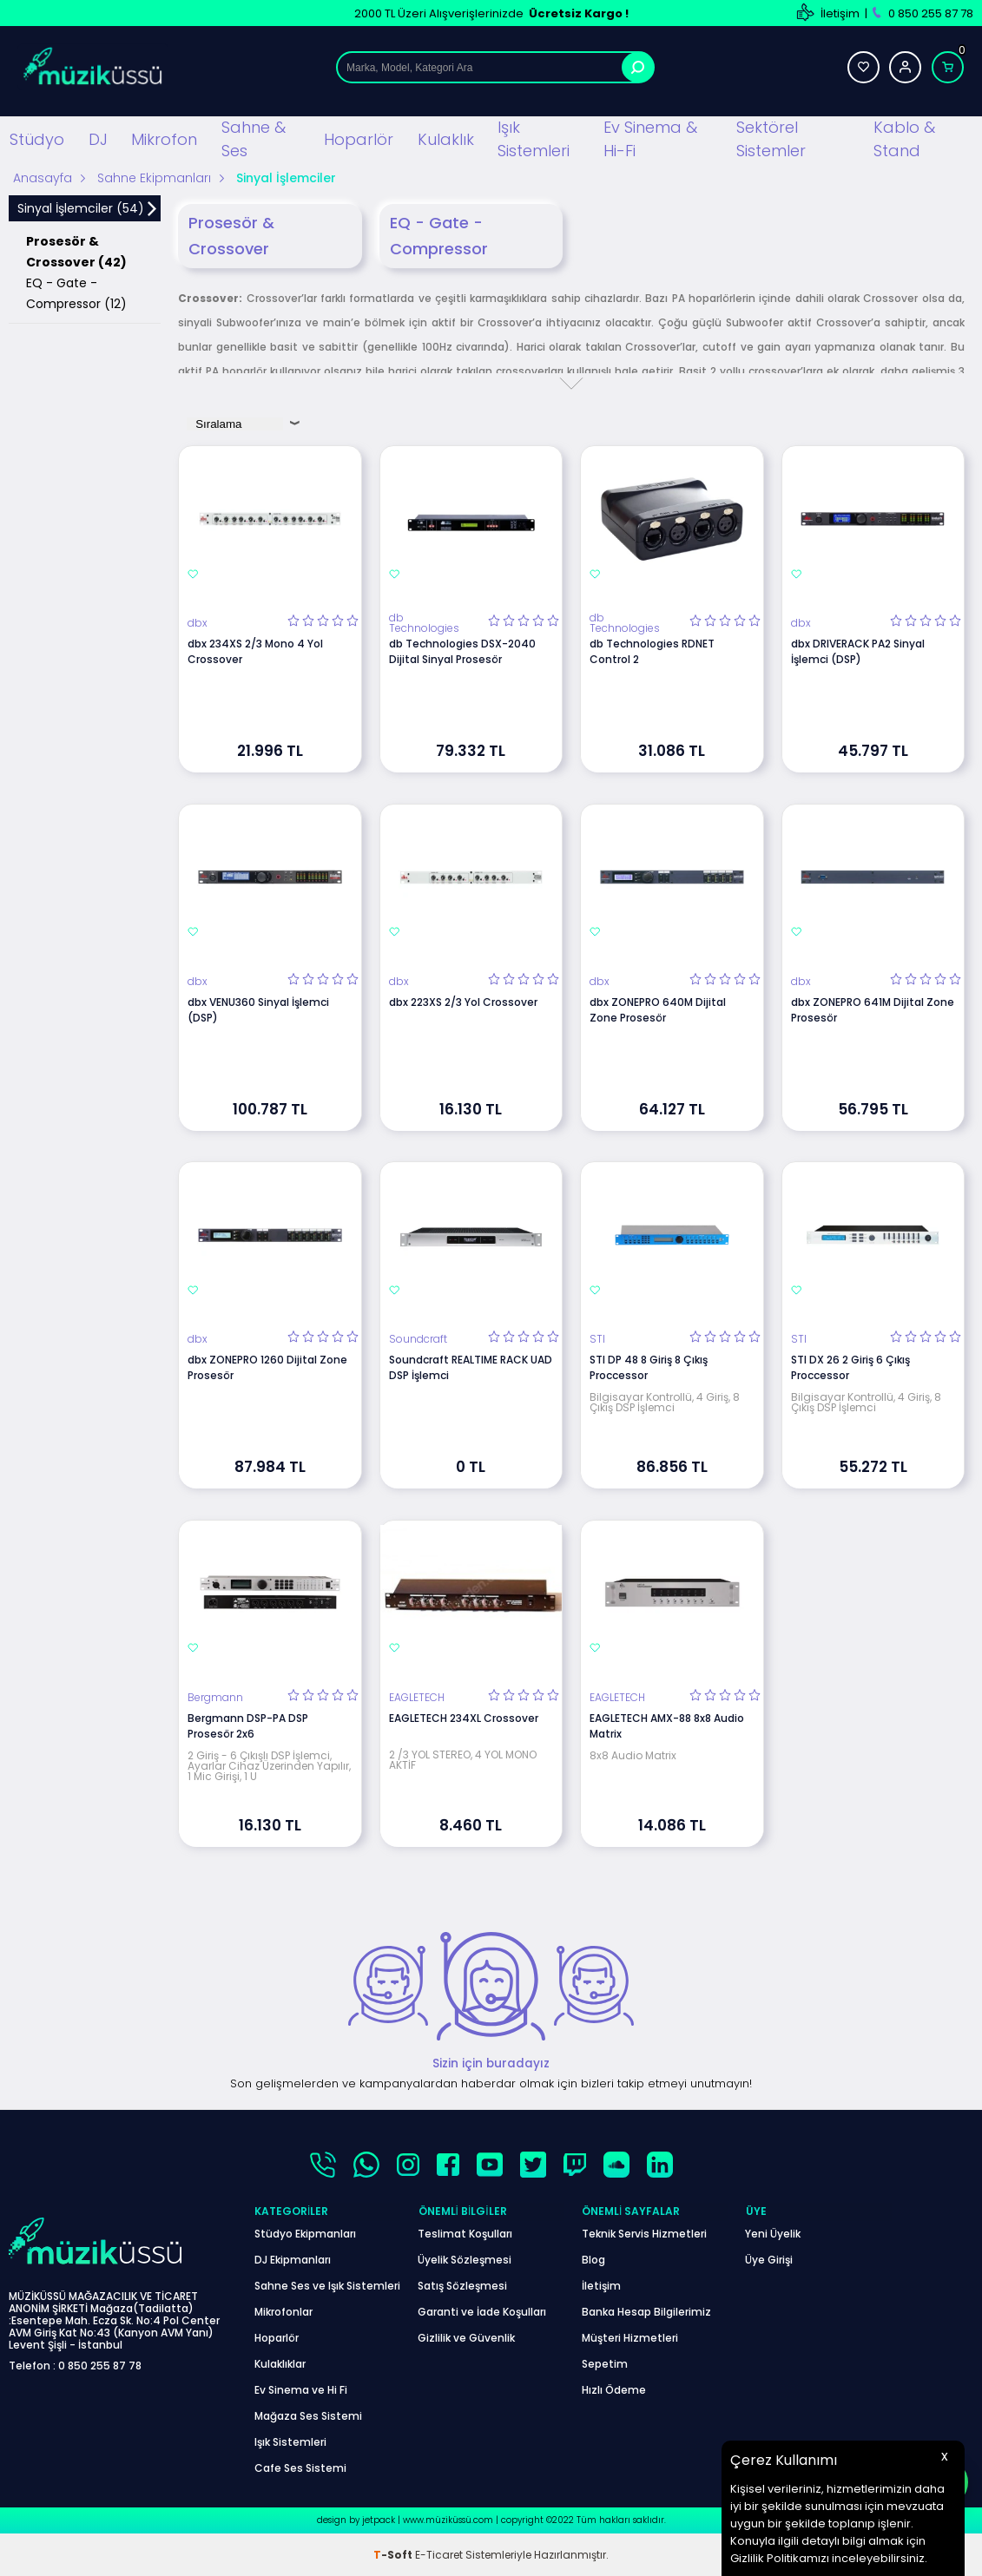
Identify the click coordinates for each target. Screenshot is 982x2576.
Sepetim (605, 2363)
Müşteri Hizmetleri (630, 2337)
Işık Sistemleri (534, 139)
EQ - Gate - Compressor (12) (76, 293)
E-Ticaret (439, 2553)
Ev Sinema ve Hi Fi (300, 2389)
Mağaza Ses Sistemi (308, 2415)
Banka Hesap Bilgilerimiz (646, 2310)
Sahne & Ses (253, 139)
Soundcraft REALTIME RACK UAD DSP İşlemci (470, 1367)
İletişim (840, 13)
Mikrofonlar (283, 2310)
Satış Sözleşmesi (462, 2284)
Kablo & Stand (904, 139)
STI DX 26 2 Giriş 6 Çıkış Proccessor (850, 1367)
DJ (98, 138)
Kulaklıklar (280, 2363)
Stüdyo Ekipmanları (305, 2232)
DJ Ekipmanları (292, 2258)
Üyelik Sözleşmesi (464, 2258)
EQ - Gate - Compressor (439, 236)
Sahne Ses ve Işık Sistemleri (327, 2284)
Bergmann (215, 1697)
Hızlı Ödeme (614, 2389)
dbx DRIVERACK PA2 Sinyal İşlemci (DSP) (858, 651)
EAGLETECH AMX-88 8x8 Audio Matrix (667, 1725)
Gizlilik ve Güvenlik (466, 2337)
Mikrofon (164, 138)
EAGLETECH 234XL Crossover (463, 1717)
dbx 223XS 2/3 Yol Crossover (463, 1002)
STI (597, 1339)
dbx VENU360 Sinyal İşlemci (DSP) (258, 1010)
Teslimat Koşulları (465, 2232)
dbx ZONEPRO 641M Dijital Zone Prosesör (872, 1010)
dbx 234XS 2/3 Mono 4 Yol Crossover (255, 651)
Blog (593, 2258)
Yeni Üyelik (773, 2232)
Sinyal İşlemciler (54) (80, 208)
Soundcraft (418, 1339)
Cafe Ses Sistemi (300, 2467)
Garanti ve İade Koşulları (482, 2310)
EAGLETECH (417, 1697)
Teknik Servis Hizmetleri (644, 2232)
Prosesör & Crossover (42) (76, 252)
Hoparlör (358, 138)
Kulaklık (446, 138)
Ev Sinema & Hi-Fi (650, 139)
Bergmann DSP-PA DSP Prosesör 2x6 (248, 1725)
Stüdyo (37, 138)
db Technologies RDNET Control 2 (652, 651)
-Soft (394, 2553)
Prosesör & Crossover (231, 236)
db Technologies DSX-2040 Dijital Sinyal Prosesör (462, 651)
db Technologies (424, 623)
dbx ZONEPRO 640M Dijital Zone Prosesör (658, 1010)
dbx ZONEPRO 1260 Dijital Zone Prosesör (267, 1367)
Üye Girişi (769, 2258)
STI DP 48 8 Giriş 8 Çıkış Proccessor (649, 1367)
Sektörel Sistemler (771, 139)
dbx (198, 623)
